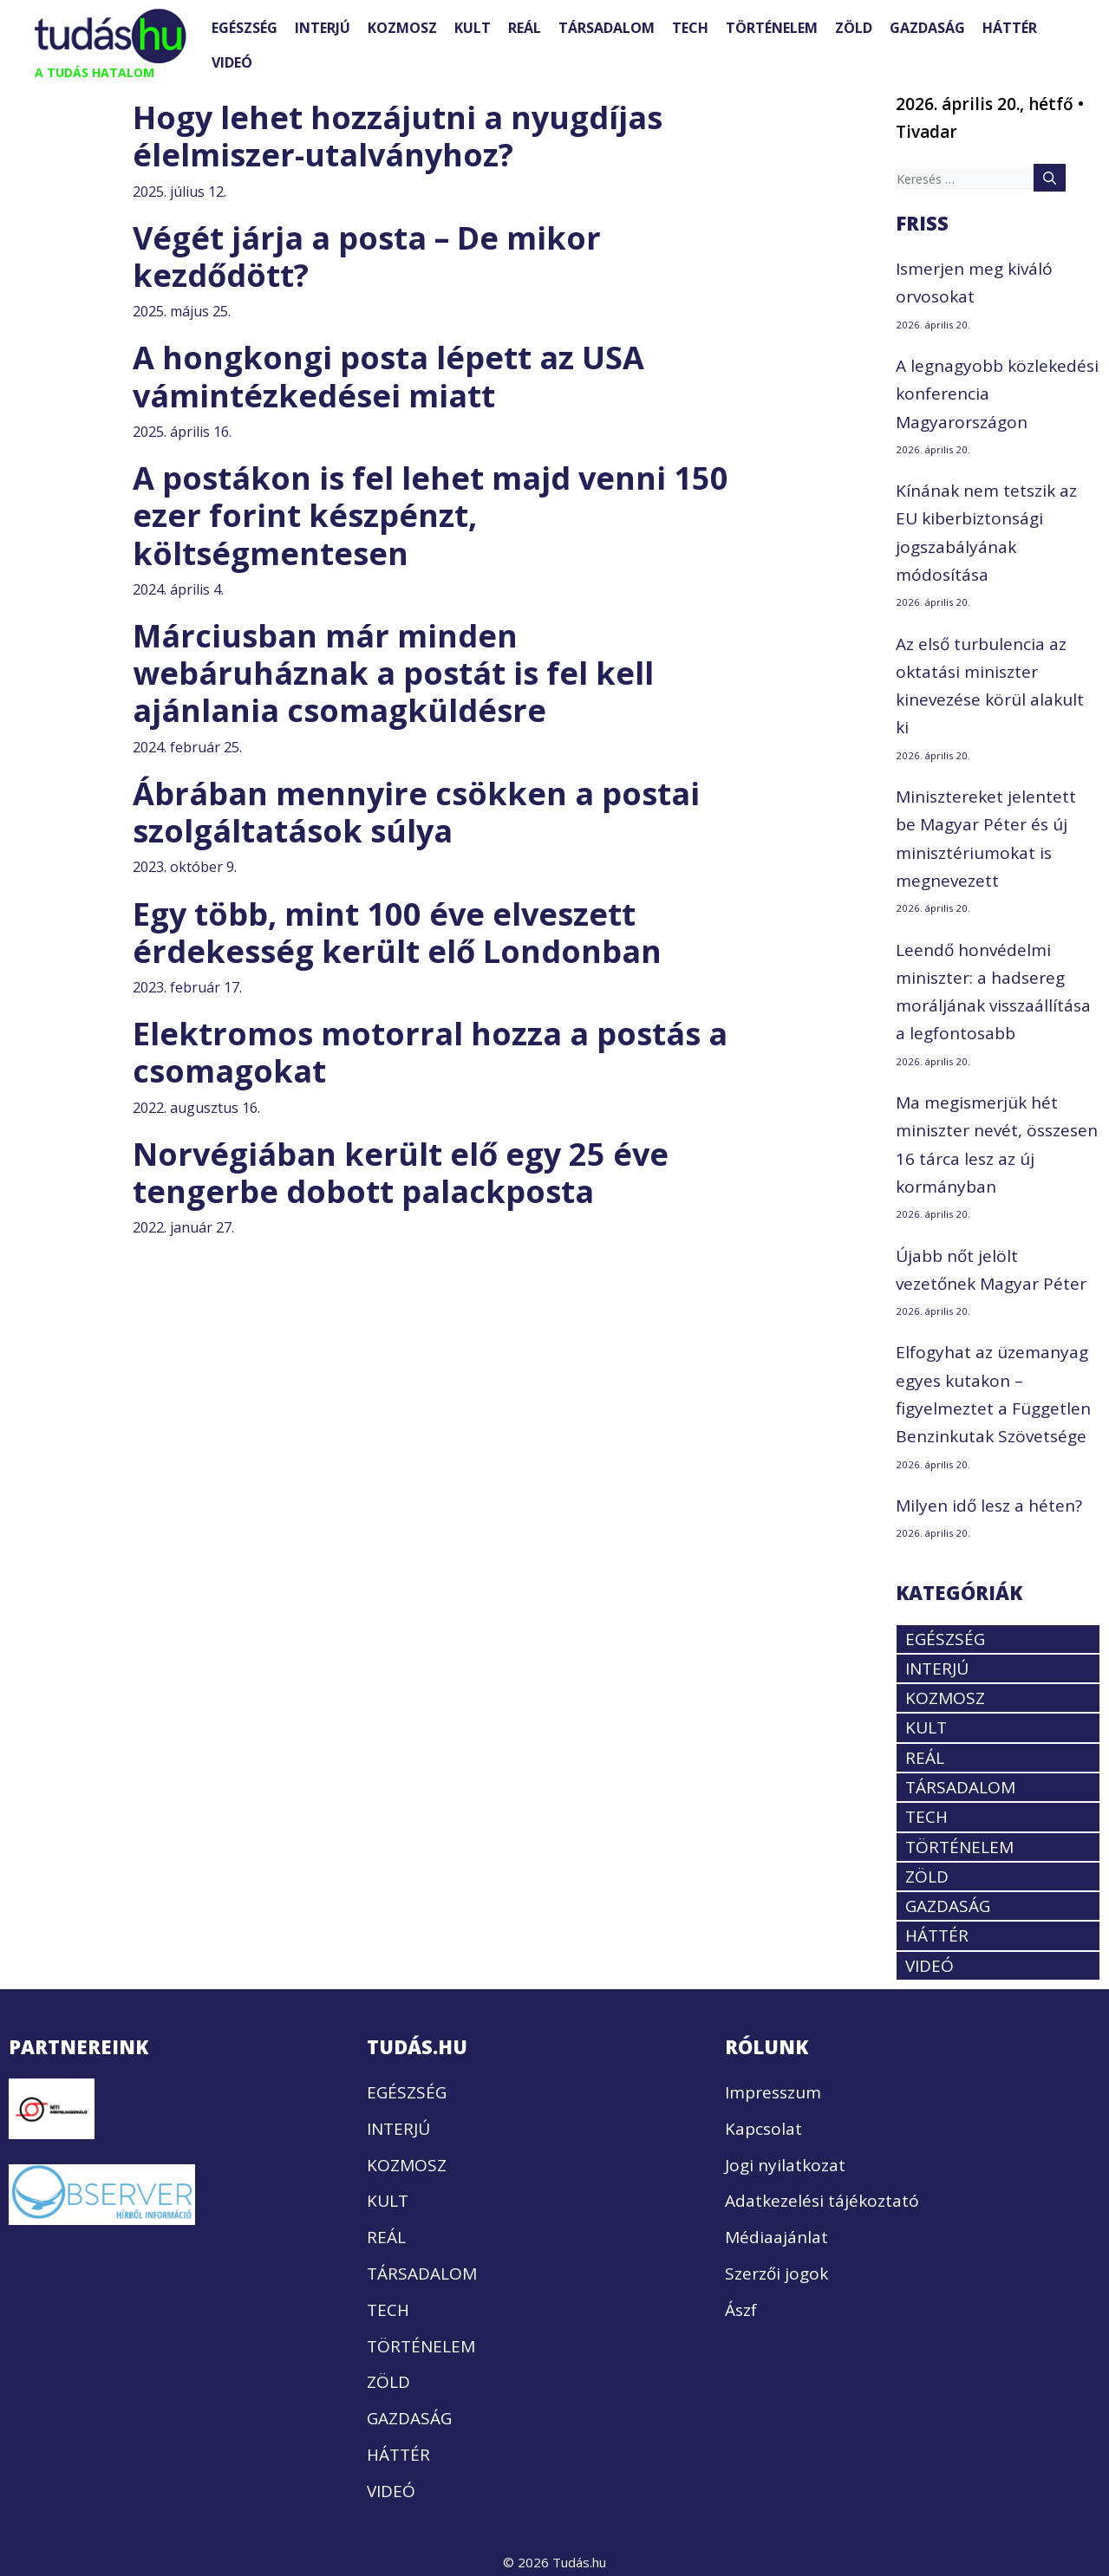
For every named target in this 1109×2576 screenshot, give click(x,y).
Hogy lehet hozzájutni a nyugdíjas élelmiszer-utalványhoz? (397, 136)
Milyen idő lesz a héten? (989, 1505)
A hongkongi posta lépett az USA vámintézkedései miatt (388, 376)
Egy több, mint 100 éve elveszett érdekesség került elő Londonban (397, 933)
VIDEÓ (232, 62)
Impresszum (773, 2092)
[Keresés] (1050, 178)
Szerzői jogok (776, 2273)
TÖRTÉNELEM (772, 27)
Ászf (741, 2310)
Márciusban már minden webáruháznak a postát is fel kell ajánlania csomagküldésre (393, 673)
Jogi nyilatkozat (785, 2165)
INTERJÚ (322, 27)
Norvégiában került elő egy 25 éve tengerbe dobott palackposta (401, 1173)
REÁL (524, 27)
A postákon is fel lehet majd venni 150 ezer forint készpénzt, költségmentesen (430, 515)
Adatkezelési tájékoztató (822, 2200)
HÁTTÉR (1009, 27)
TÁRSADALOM (606, 27)
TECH (690, 27)
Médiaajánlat (776, 2237)
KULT (472, 27)
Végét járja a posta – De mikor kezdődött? (367, 256)
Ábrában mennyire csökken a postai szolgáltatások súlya (416, 812)
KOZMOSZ (402, 27)
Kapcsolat (763, 2128)
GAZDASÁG (927, 27)
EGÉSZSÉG (244, 27)
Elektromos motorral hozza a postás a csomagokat (430, 1052)
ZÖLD (853, 27)
